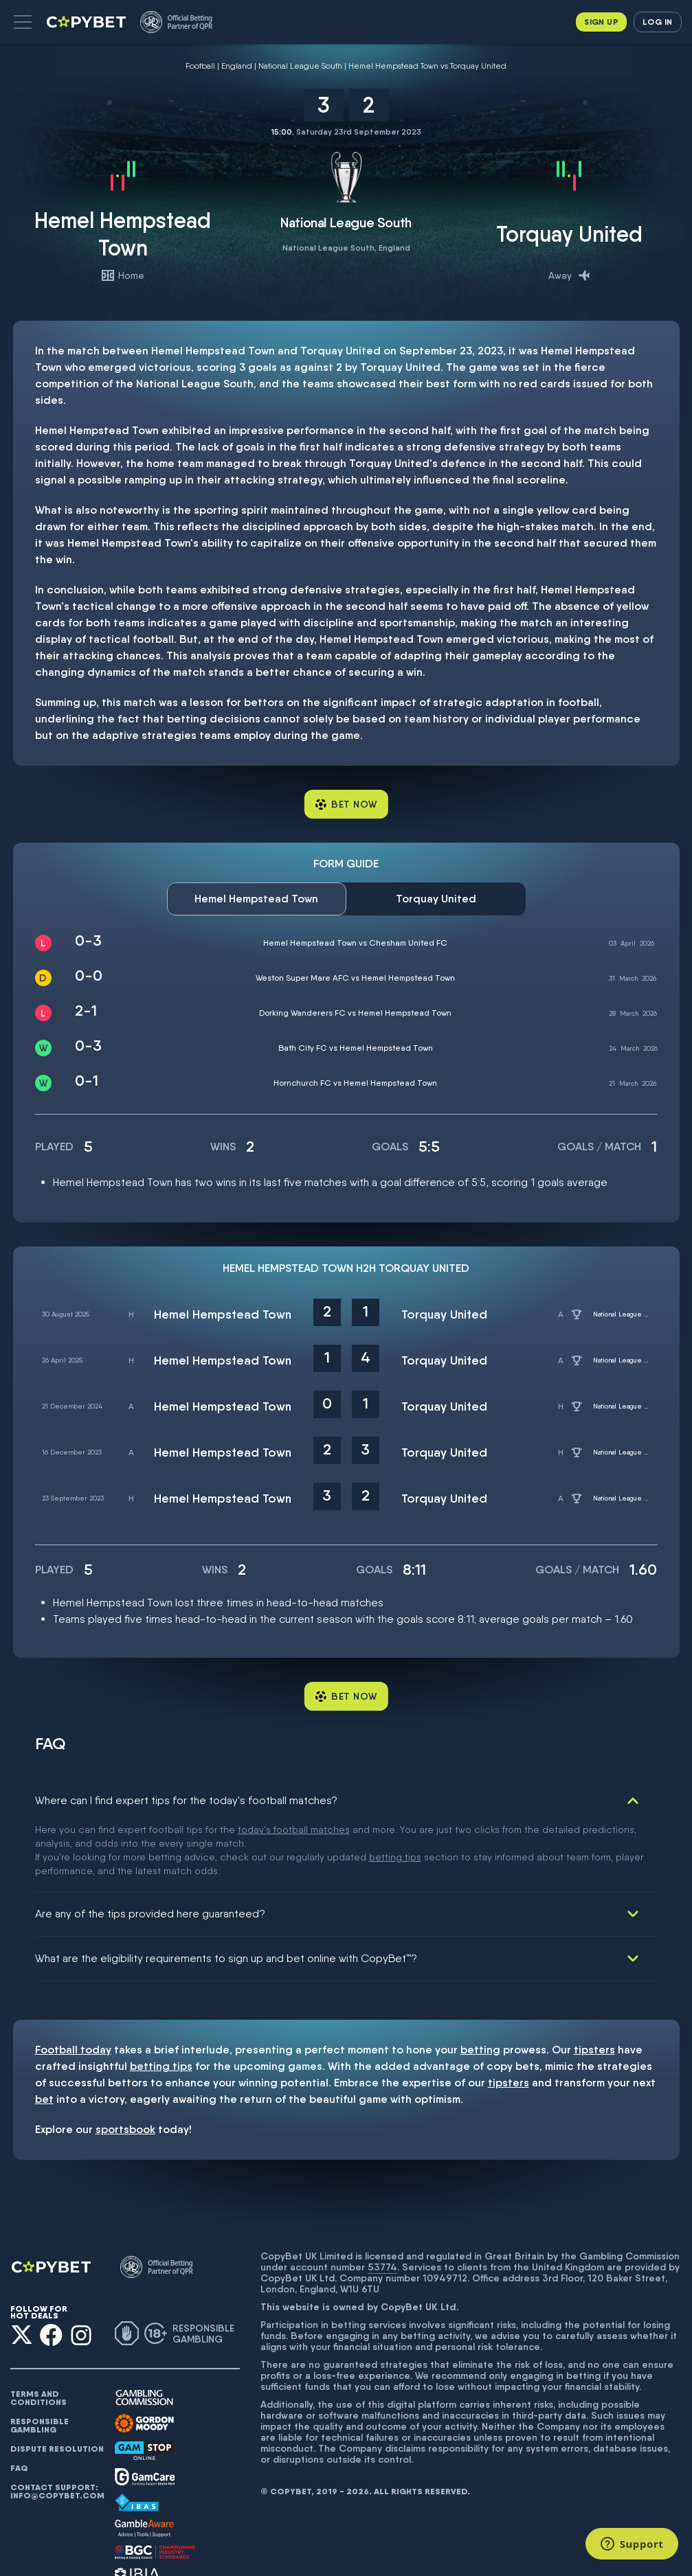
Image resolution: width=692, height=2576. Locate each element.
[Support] (631, 2544)
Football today (73, 1980)
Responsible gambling (39, 2357)
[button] (22, 22)
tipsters (594, 1980)
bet (44, 2030)
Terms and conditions (38, 2329)
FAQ (19, 2399)
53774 (382, 2198)
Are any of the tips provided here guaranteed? (150, 1844)
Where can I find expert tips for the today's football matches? (186, 1800)
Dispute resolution (57, 2380)
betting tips (161, 1997)
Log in (657, 21)
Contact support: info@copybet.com (57, 2423)
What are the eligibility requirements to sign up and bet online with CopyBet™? (226, 1889)
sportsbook (125, 2060)
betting (480, 1980)
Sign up (601, 21)
